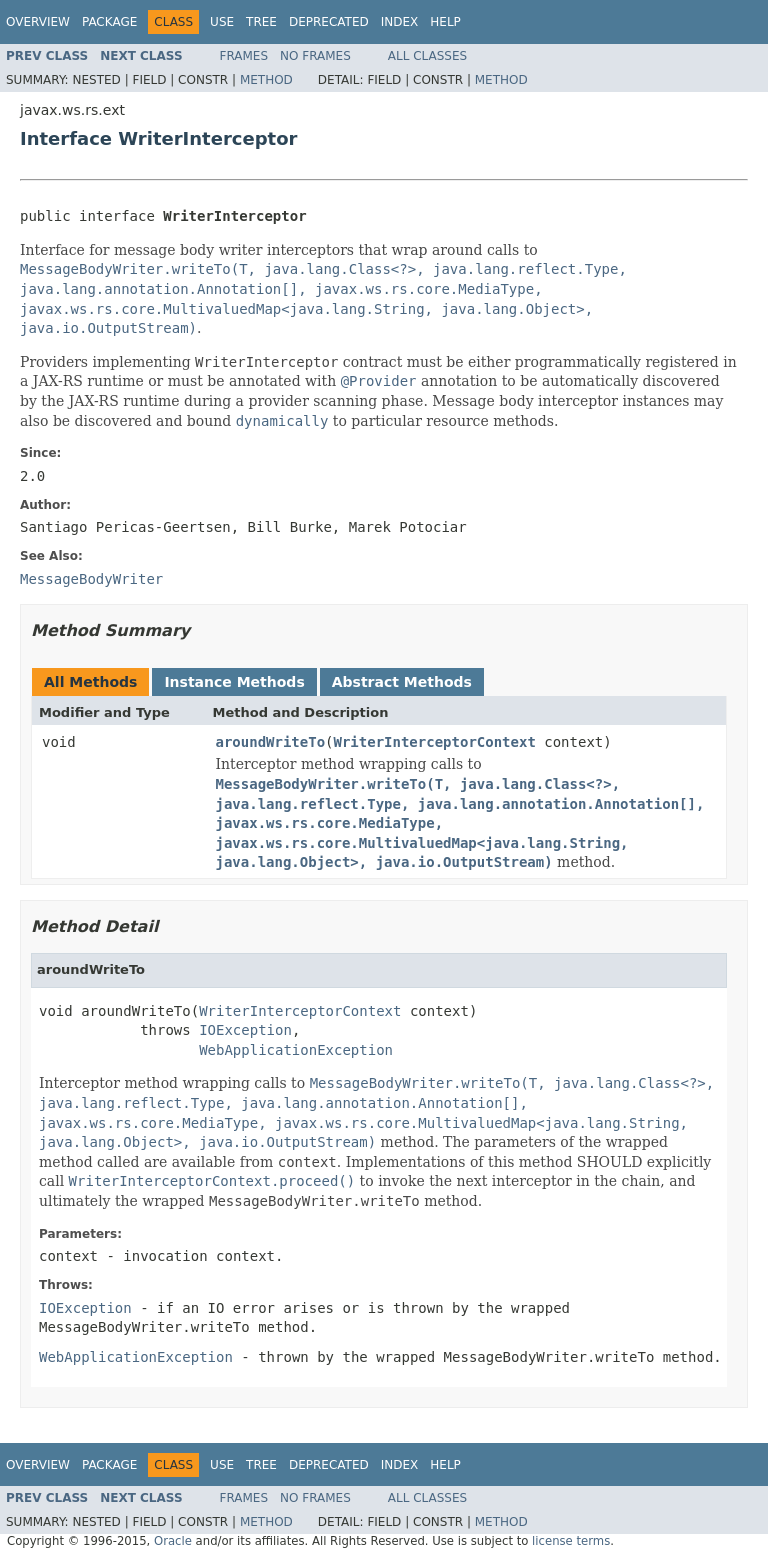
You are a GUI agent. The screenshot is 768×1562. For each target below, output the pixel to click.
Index (400, 22)
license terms (571, 1541)
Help (445, 22)
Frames (244, 56)
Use (222, 22)
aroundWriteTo (271, 742)
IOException (245, 1030)
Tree (261, 22)
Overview (38, 22)
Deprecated (329, 22)
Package (109, 22)
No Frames (315, 56)
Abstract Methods (402, 682)
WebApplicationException (296, 1050)
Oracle (173, 1541)
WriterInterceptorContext (435, 742)
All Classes (427, 56)
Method (266, 80)
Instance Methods (234, 682)
